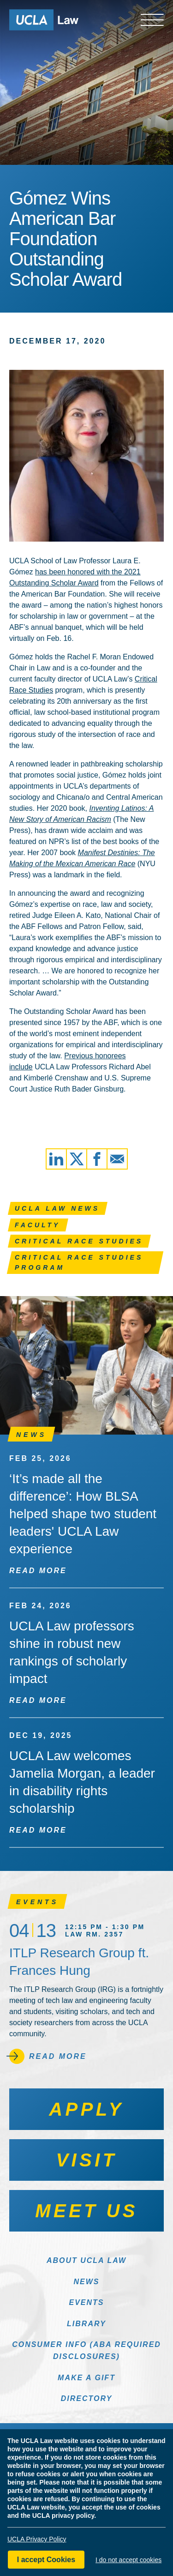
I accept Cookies (46, 2560)
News (87, 2282)
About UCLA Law (86, 2260)
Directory (87, 2398)
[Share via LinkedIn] (56, 1159)
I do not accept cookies (128, 2560)
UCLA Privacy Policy (36, 2539)
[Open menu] (152, 20)
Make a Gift (86, 2378)
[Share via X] (77, 1159)
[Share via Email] (117, 1159)
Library (86, 2324)
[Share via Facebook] (97, 1159)
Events (86, 2302)
